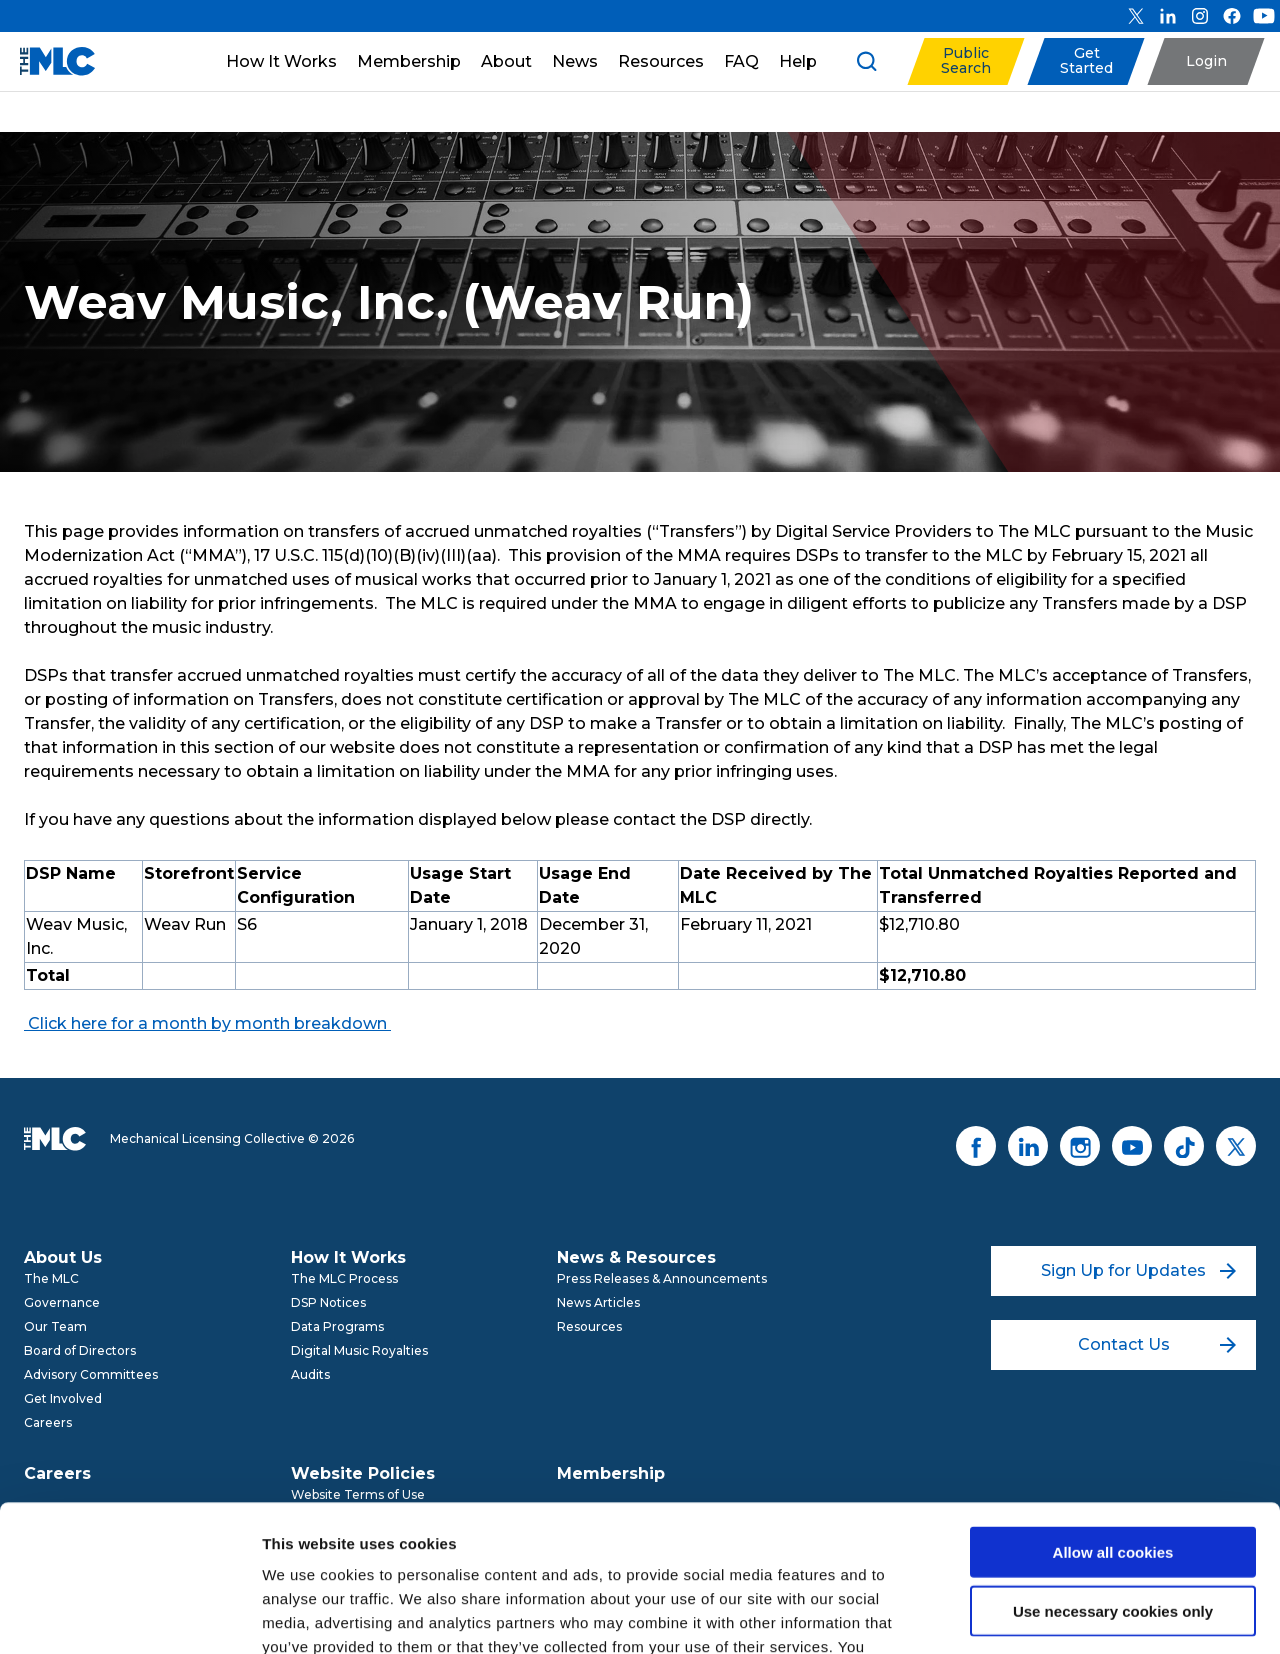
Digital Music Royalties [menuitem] (359, 1350)
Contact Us (1157, 1344)
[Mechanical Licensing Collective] (47, 61)
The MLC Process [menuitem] (344, 1278)
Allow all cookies (1113, 1414)
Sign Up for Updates (1138, 1270)
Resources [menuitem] (589, 1326)
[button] (965, 61)
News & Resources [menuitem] (636, 1257)
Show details (1049, 1614)
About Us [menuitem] (63, 1257)
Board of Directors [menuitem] (80, 1350)
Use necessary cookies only (1113, 1473)
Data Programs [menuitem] (337, 1326)
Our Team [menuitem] (55, 1326)
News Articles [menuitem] (598, 1302)
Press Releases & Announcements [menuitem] (662, 1278)
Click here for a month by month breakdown (205, 1023)
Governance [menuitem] (62, 1302)
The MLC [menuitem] (51, 1278)
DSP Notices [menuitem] (328, 1302)
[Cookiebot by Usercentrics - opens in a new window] (129, 1615)
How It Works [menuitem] (348, 1257)
